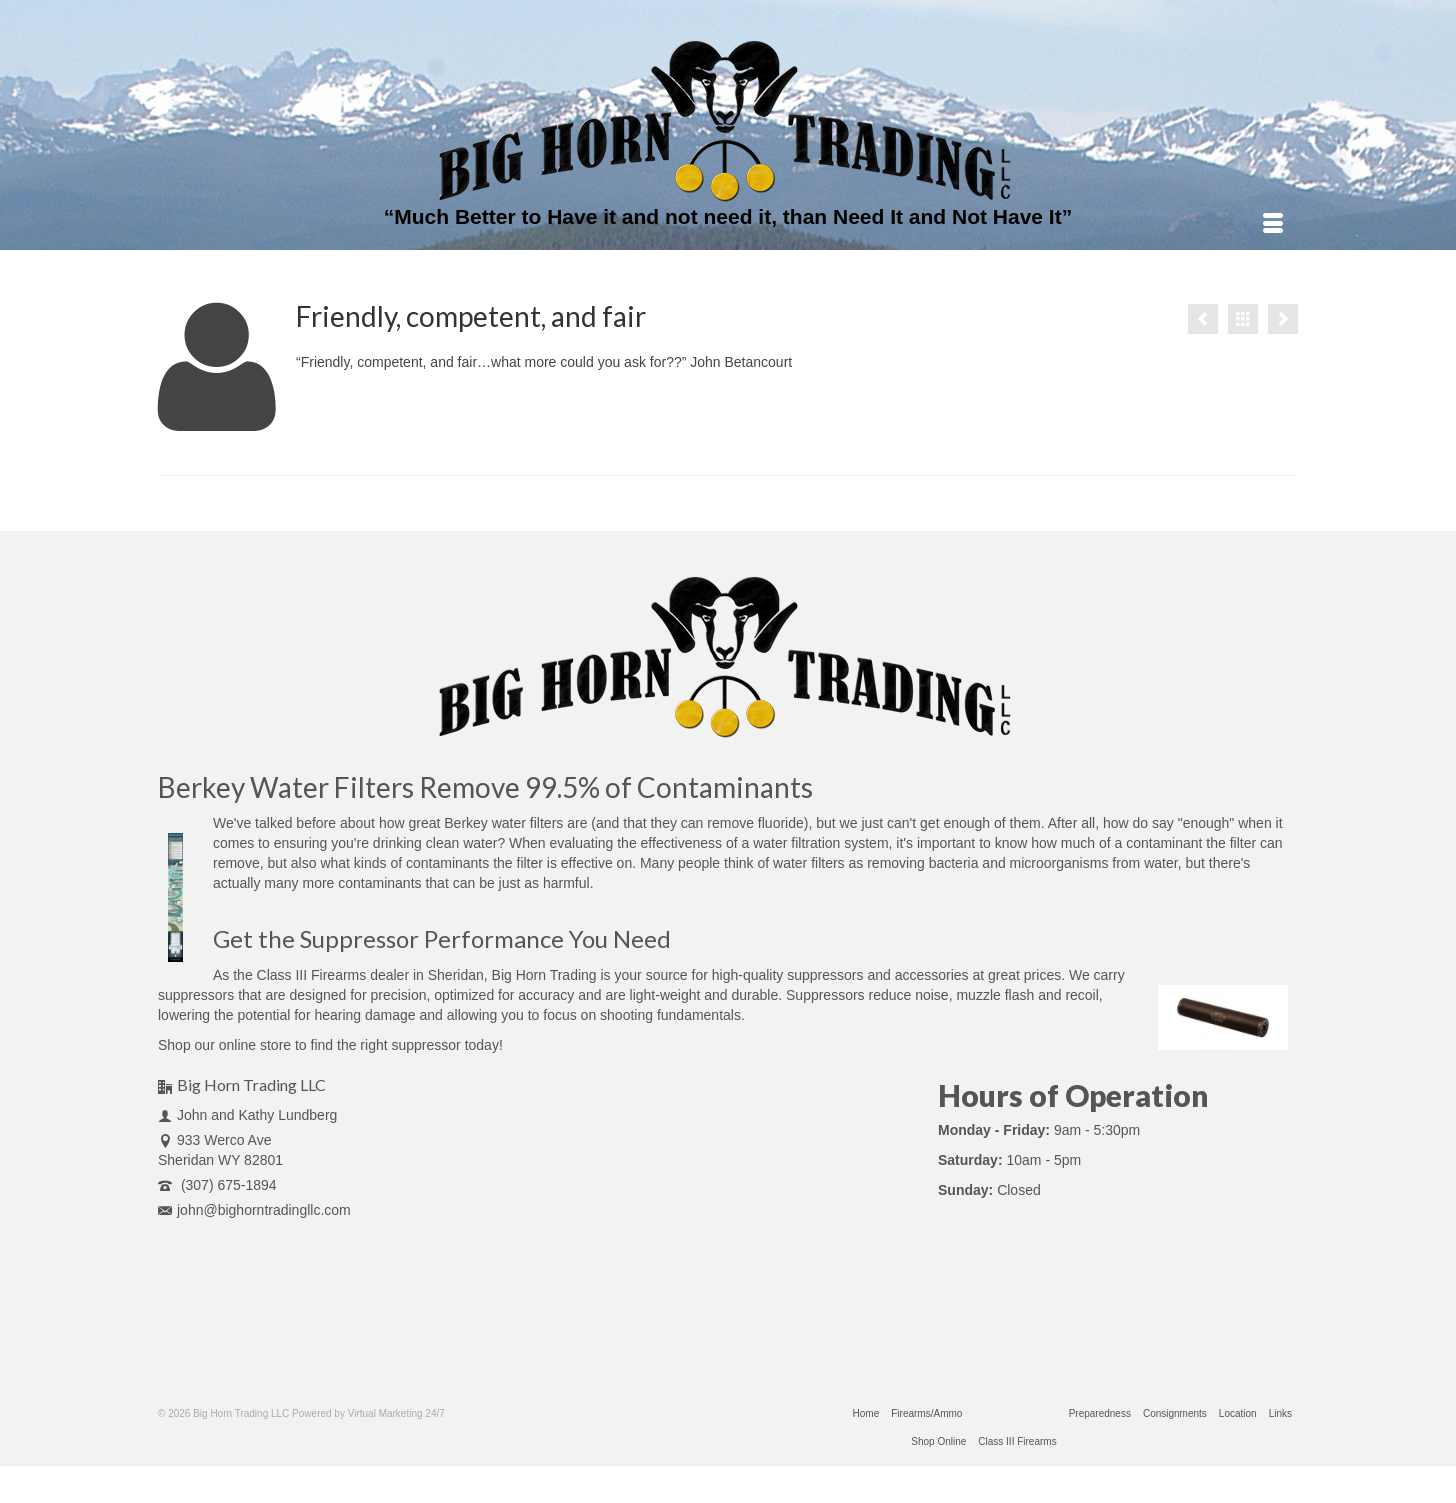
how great (409, 823)
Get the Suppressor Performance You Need (442, 938)
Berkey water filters (503, 823)
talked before (295, 823)
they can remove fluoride (726, 823)
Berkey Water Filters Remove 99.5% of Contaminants (485, 787)
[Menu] (1273, 225)
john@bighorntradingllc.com (254, 1210)
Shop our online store (224, 1045)
